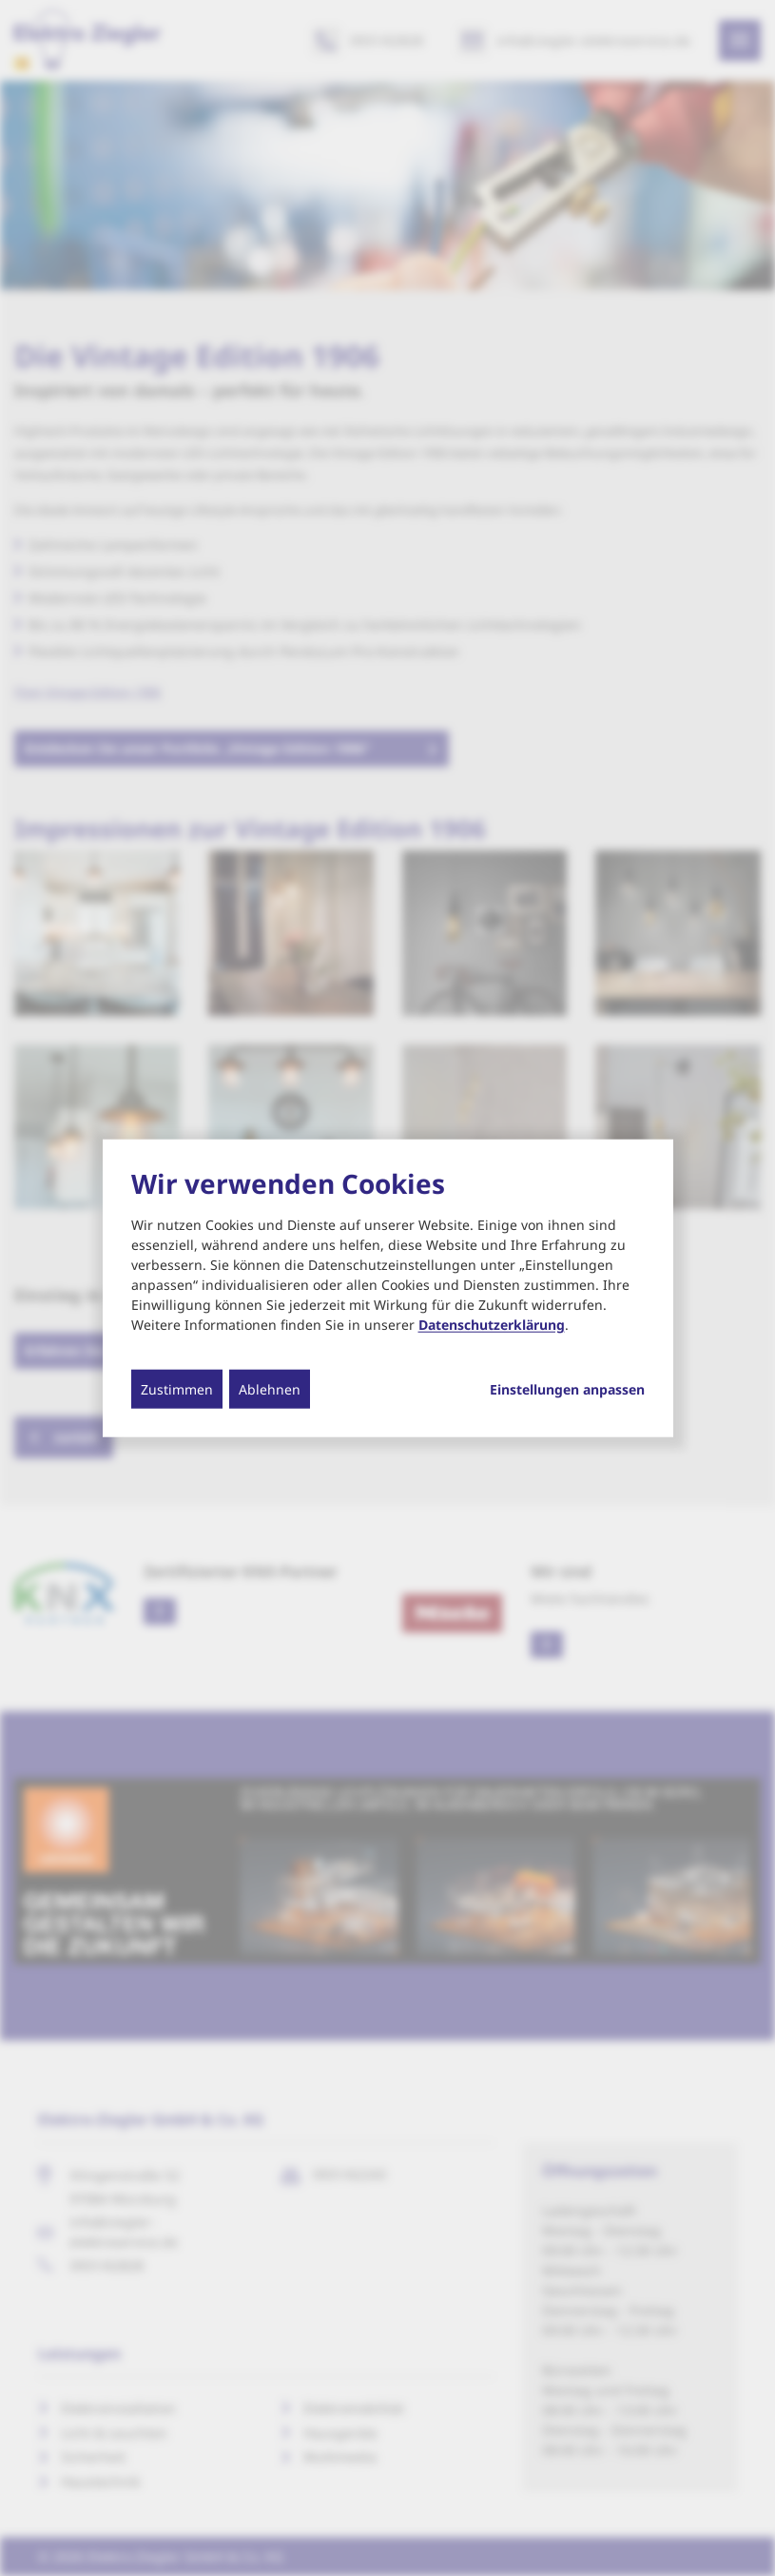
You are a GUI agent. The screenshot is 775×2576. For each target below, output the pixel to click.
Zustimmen (177, 1388)
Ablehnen (269, 1388)
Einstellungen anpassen (567, 1388)
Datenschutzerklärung (491, 1324)
